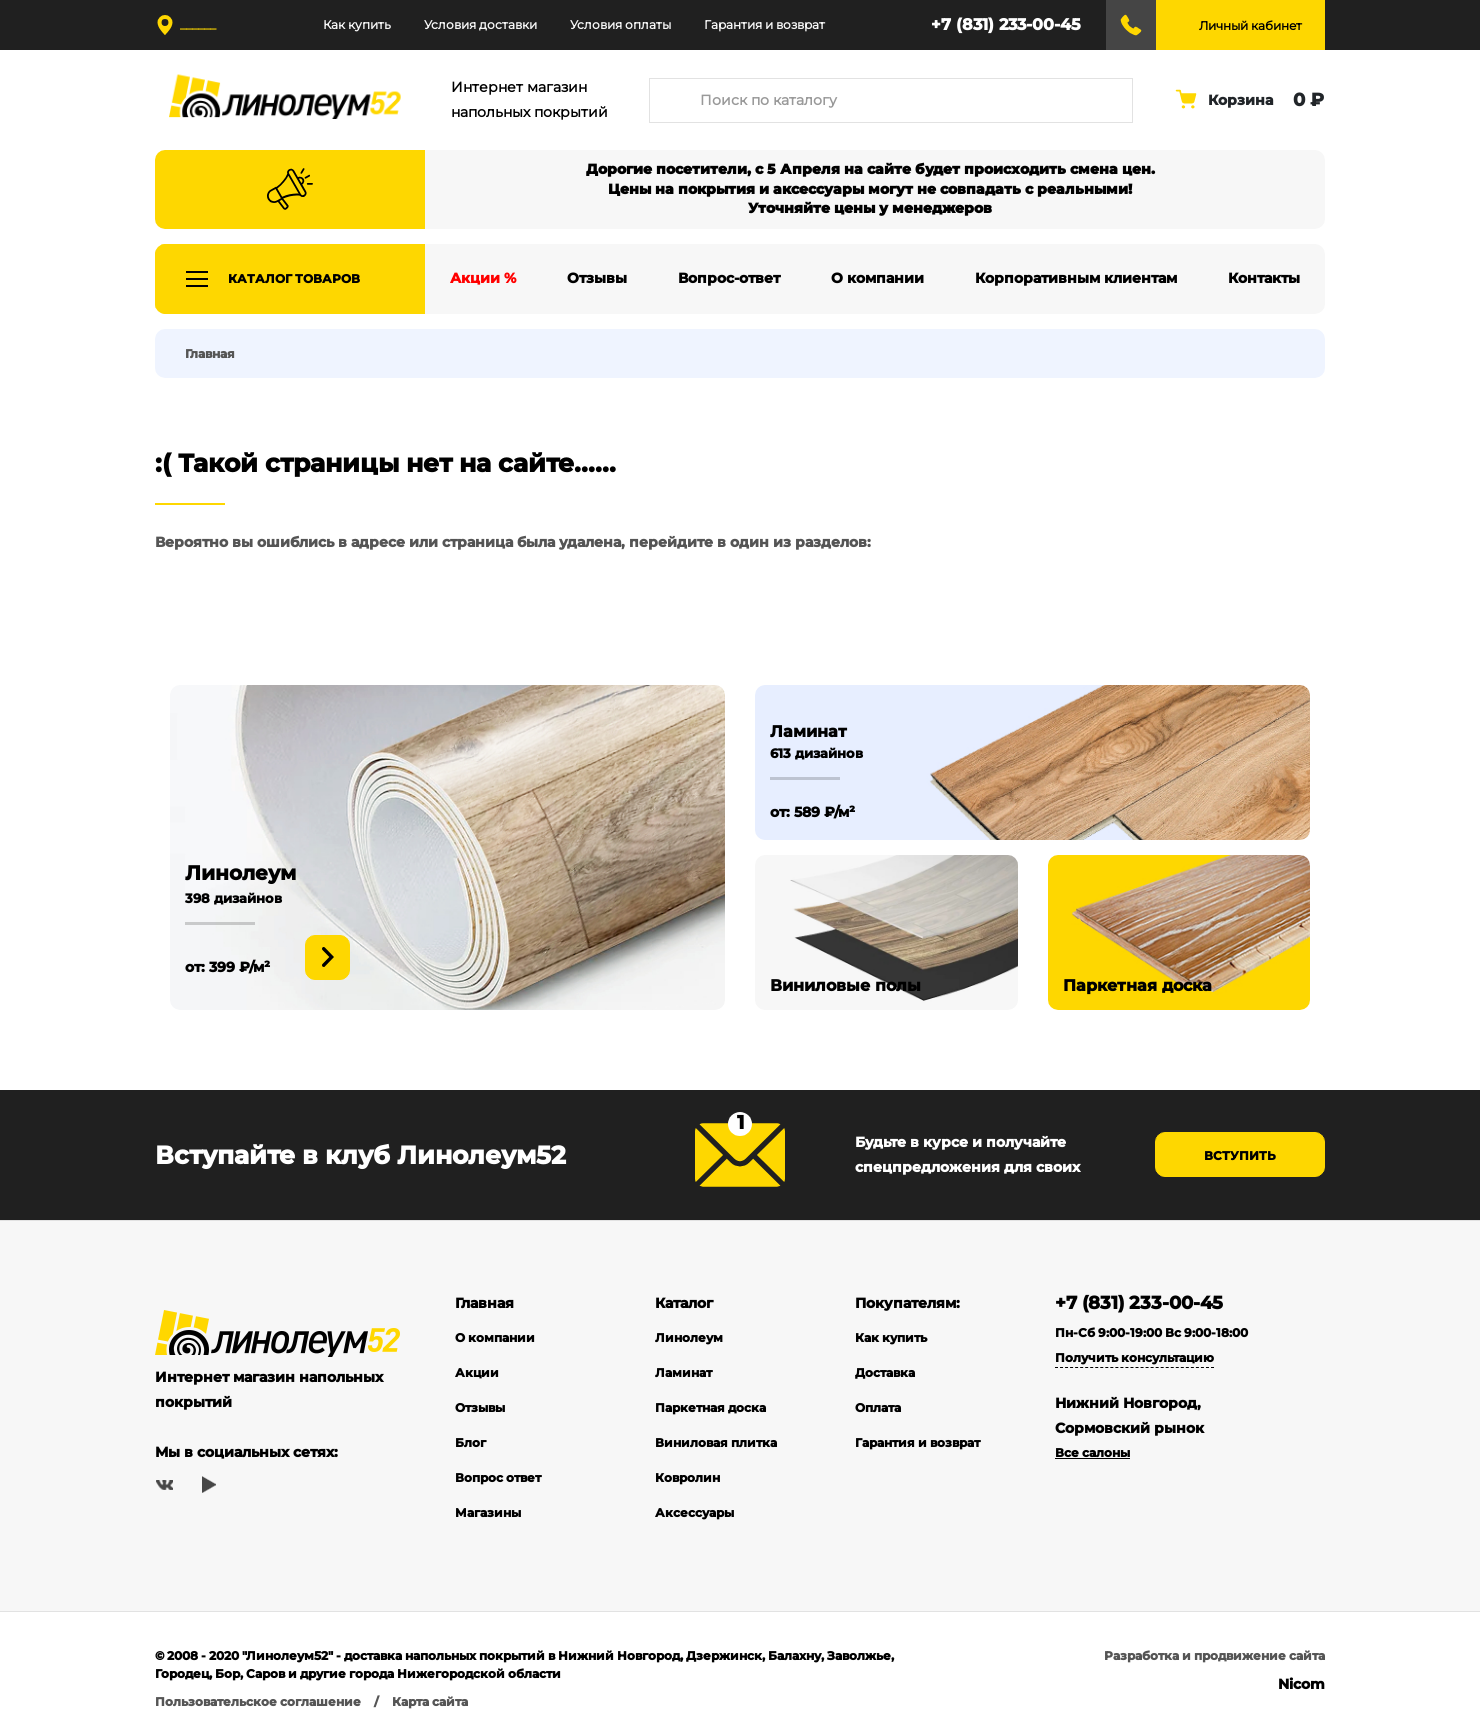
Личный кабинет (1250, 25)
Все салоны (1092, 1452)
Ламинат (683, 1372)
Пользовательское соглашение (258, 1701)
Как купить (357, 24)
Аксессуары (694, 1512)
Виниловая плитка (716, 1442)
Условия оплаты (620, 24)
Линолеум (689, 1337)
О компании (495, 1337)
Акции (477, 1372)
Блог (470, 1442)
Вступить (1240, 1155)
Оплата (878, 1407)
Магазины (488, 1512)
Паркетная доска (710, 1407)
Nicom (1301, 1684)
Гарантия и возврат (764, 24)
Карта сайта (430, 1701)
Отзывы (480, 1407)
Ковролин (687, 1477)
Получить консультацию (1134, 1357)
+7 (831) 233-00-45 (1006, 24)
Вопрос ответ (498, 1477)
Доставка (885, 1372)
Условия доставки (480, 24)
